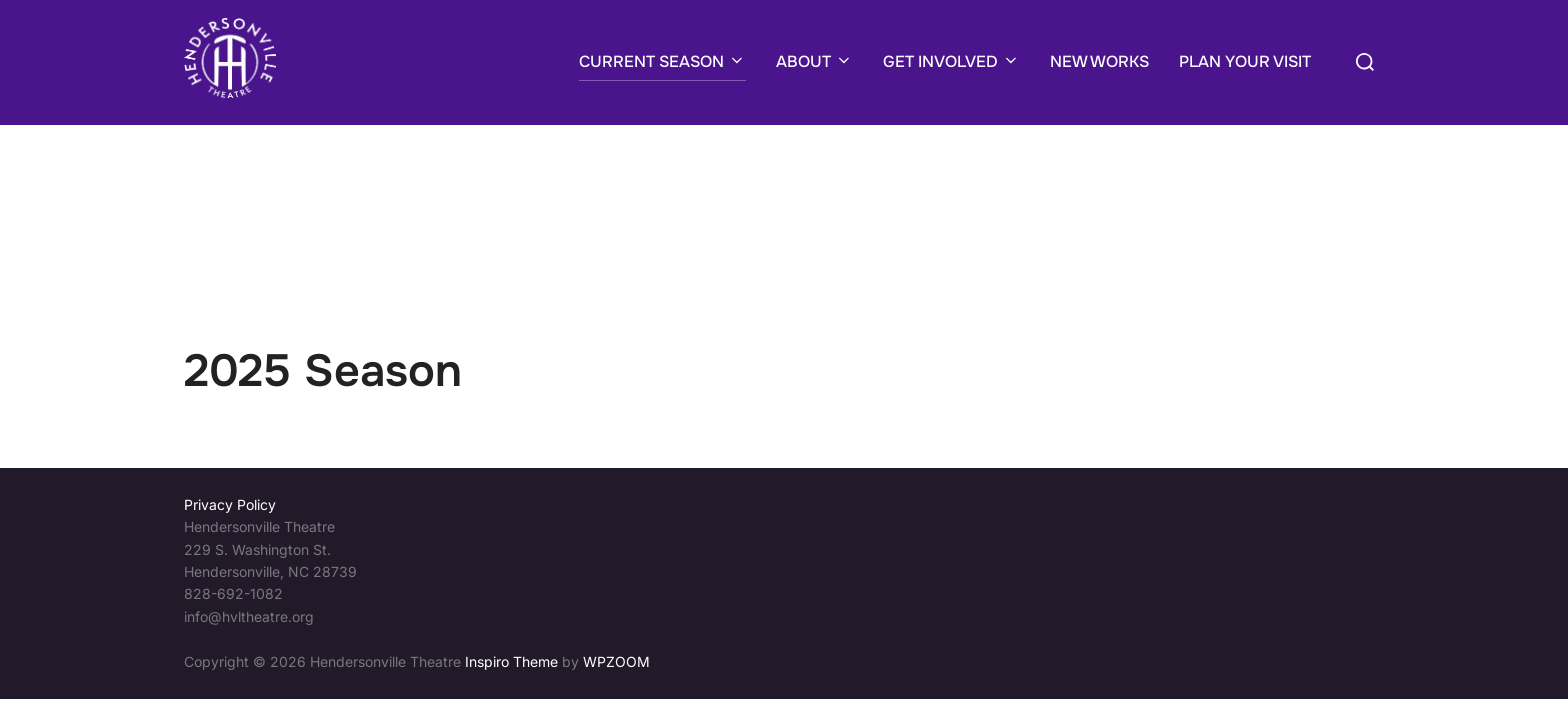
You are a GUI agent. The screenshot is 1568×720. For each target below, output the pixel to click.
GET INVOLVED (951, 61)
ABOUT (814, 61)
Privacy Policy (230, 379)
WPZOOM (616, 536)
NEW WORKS (1099, 61)
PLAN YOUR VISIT (1245, 61)
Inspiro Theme (511, 536)
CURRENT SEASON (662, 61)
